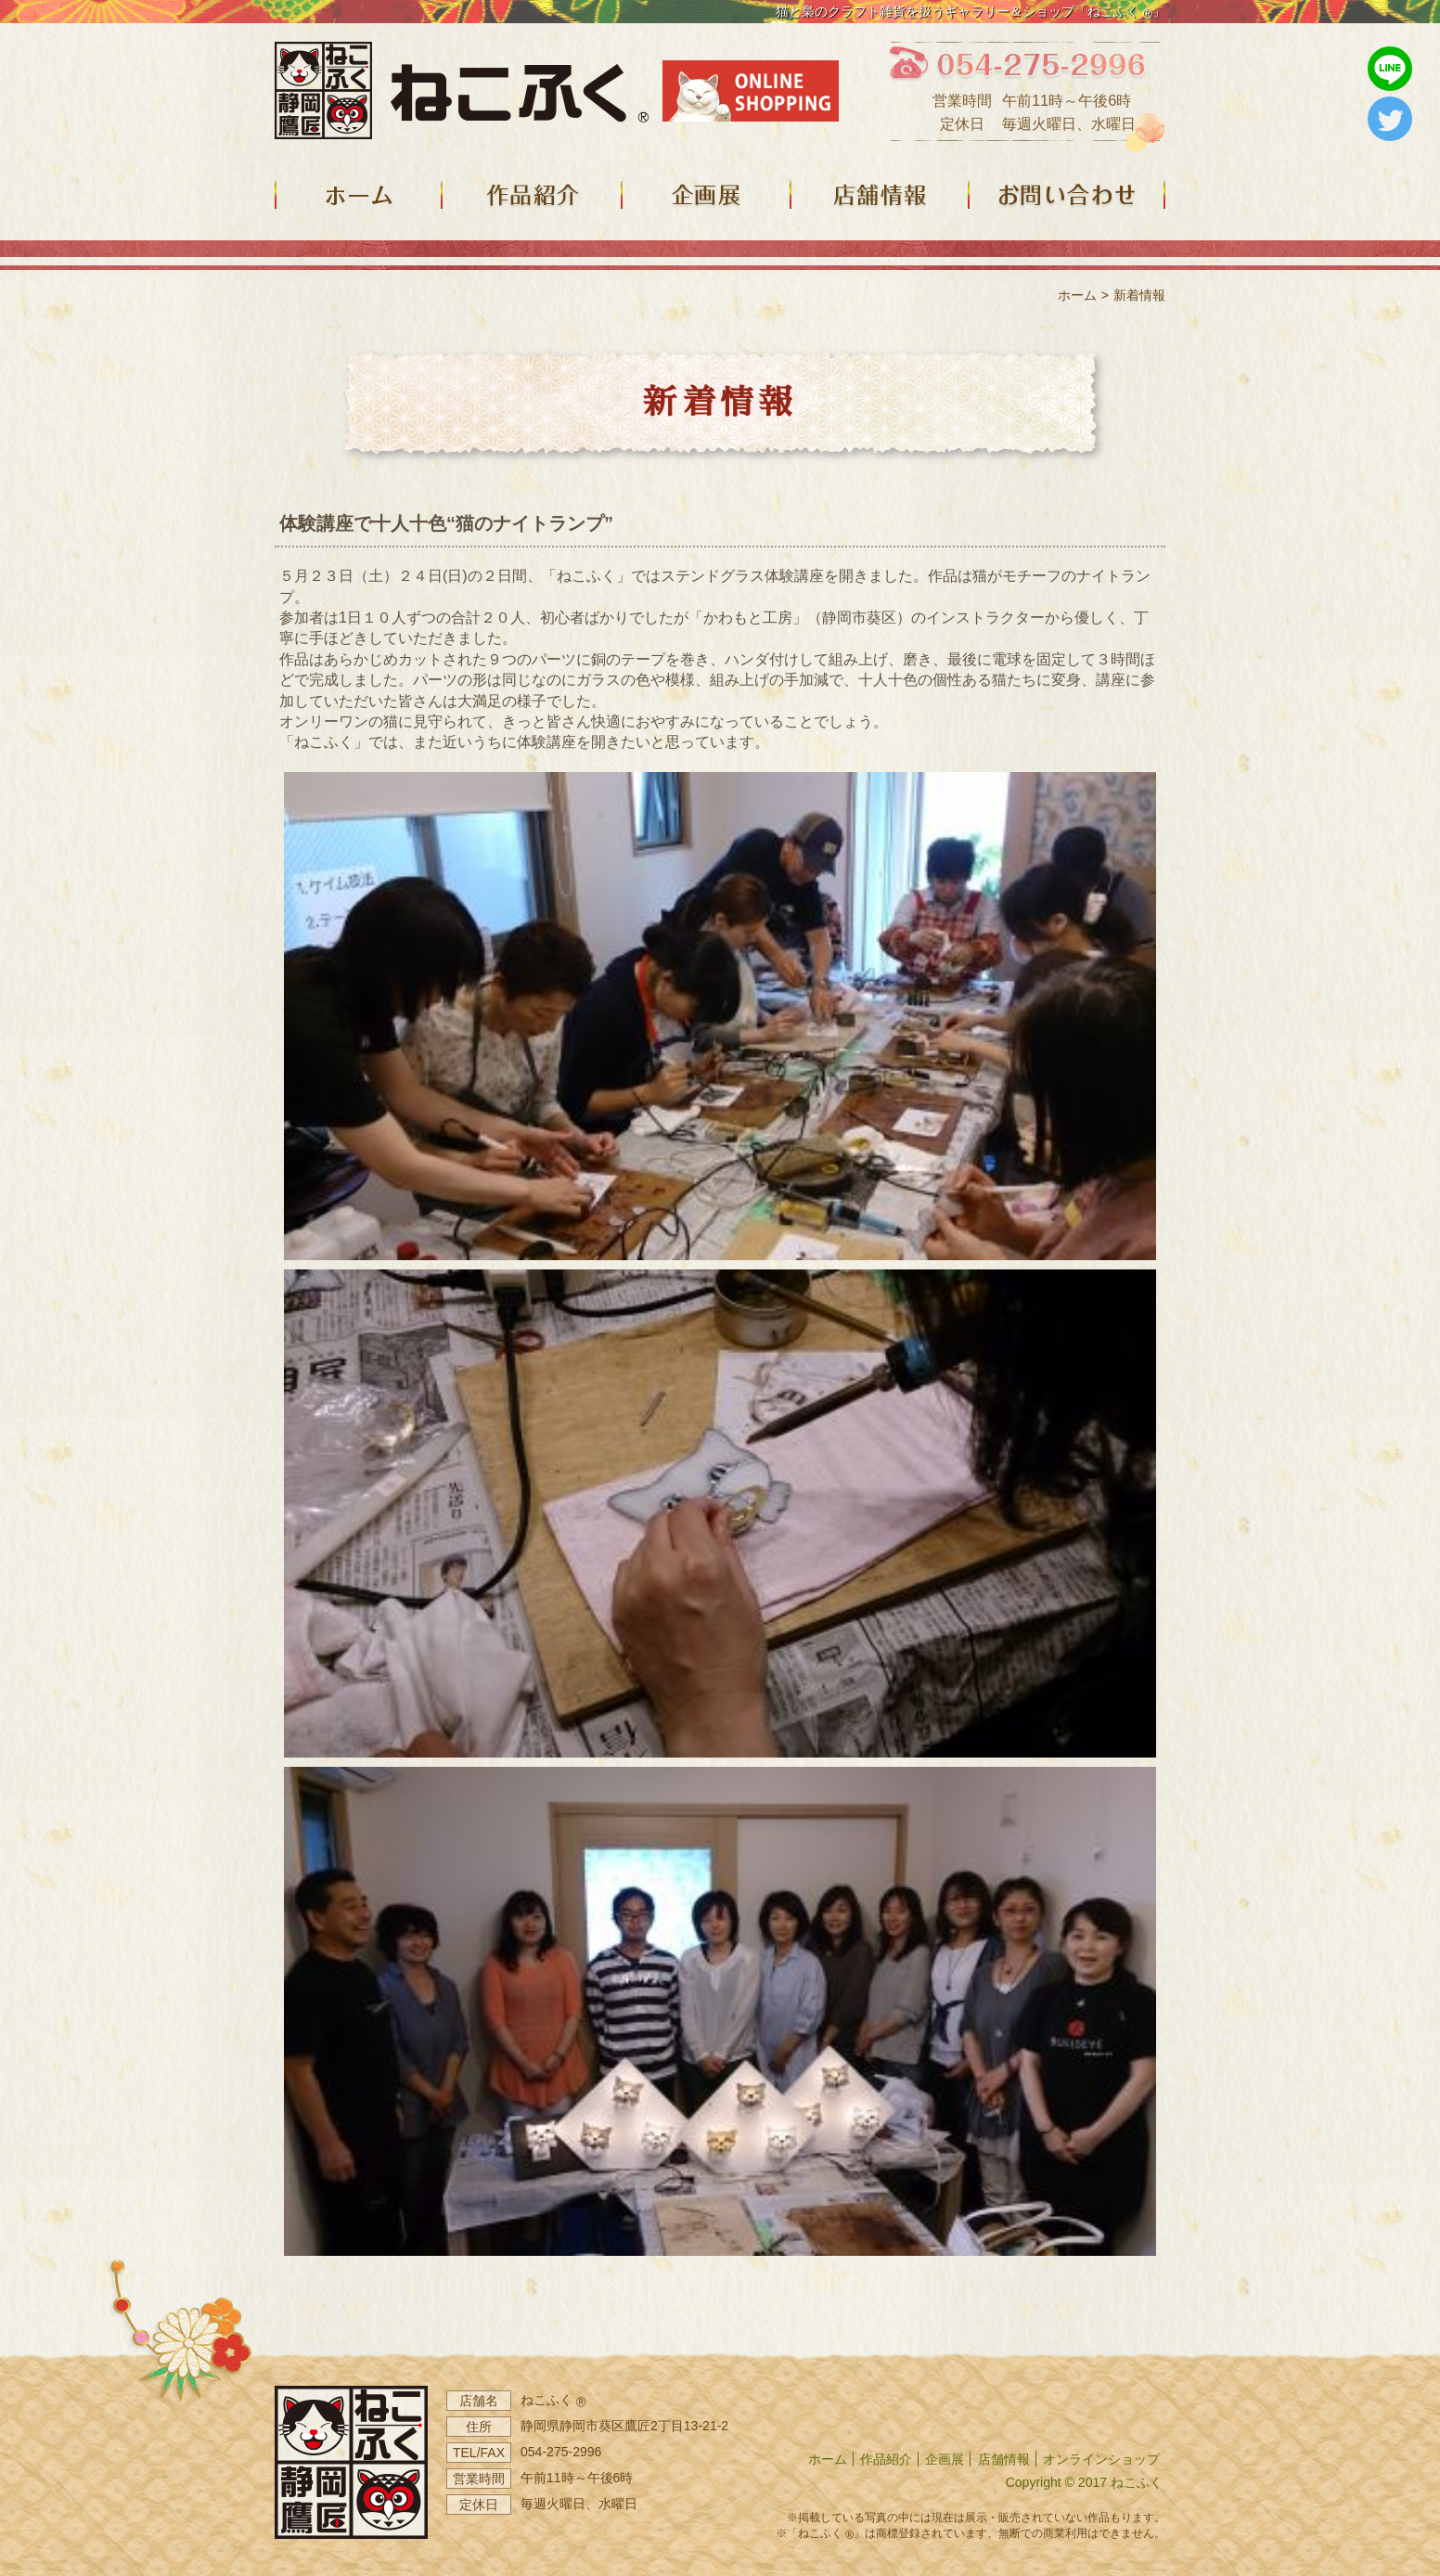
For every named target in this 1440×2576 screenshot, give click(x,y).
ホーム (1077, 295)
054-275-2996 (561, 2451)
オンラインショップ (1101, 2459)
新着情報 (1139, 295)
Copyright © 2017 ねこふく (1084, 2482)
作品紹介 (886, 2459)
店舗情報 (1004, 2459)
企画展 (944, 2459)
